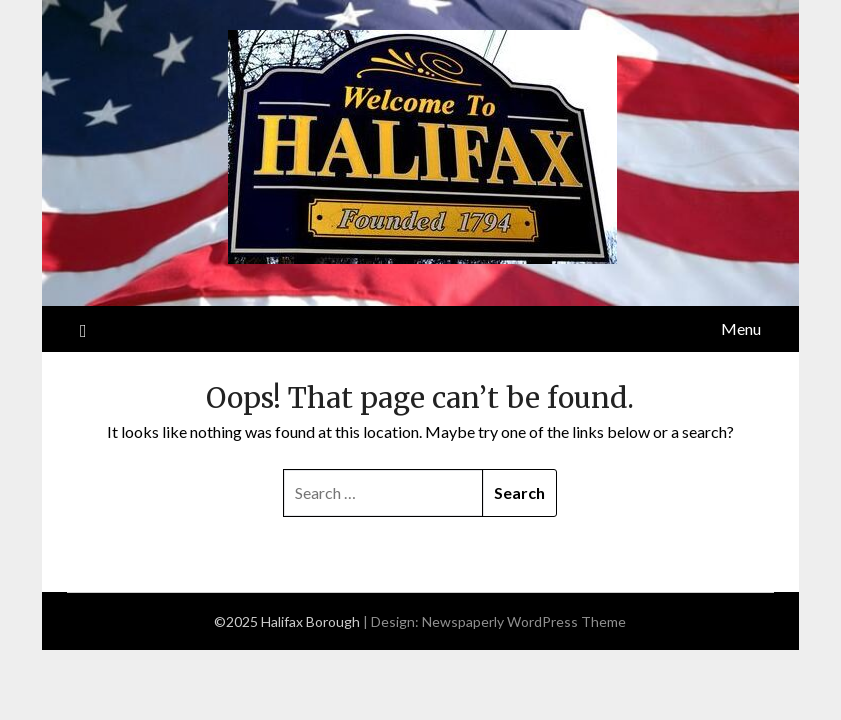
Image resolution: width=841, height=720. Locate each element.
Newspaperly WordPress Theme (524, 621)
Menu (741, 328)
